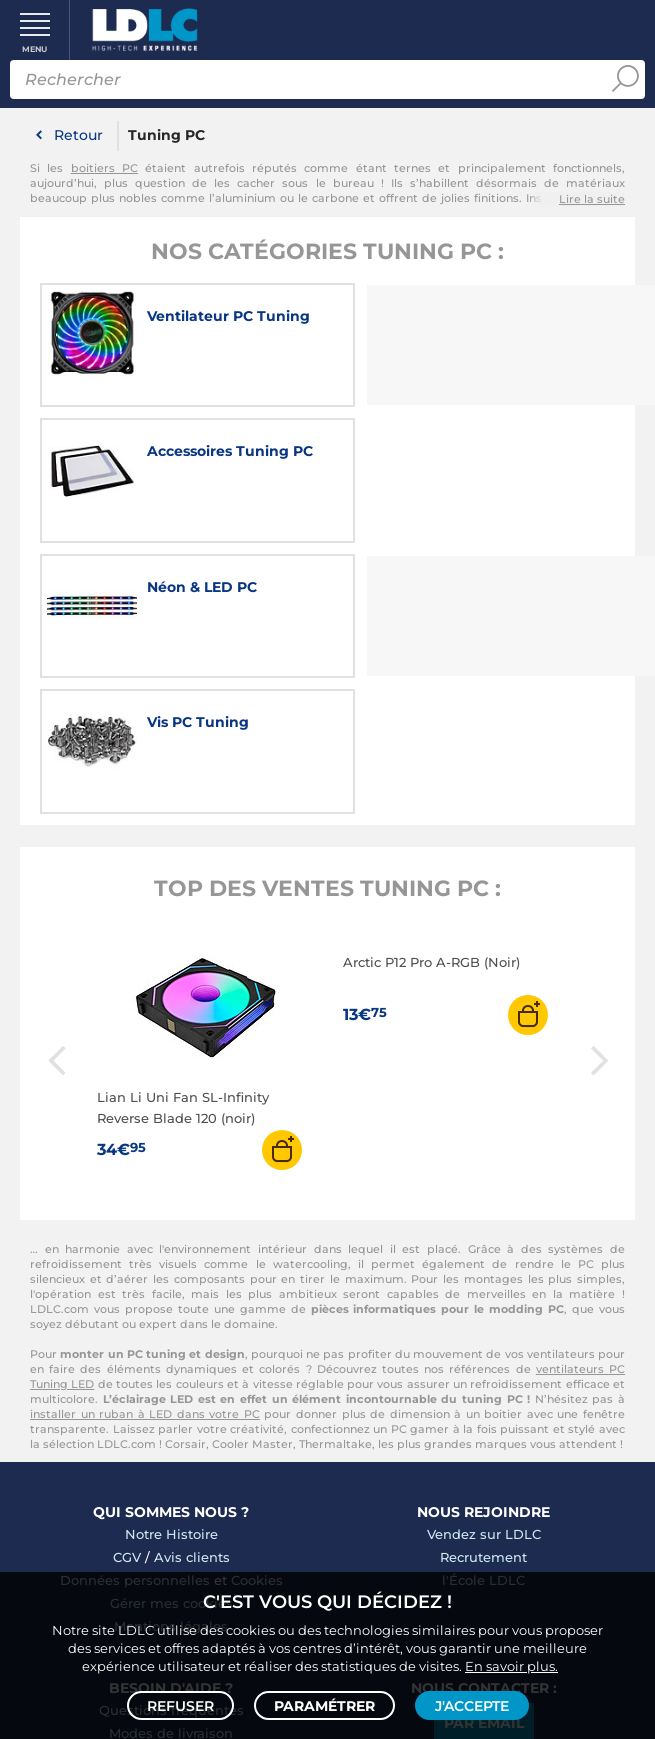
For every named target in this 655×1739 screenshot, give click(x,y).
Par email (484, 1433)
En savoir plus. (511, 1665)
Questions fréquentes (171, 1420)
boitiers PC (104, 168)
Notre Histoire (171, 1244)
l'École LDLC (483, 1290)
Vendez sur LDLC (484, 1244)
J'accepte (472, 1705)
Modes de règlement (171, 1466)
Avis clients (192, 1267)
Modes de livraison (171, 1443)
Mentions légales (171, 1336)
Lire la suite (592, 199)
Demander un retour (171, 1489)
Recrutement (483, 1267)
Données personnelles (135, 1290)
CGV (127, 1267)
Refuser (180, 1705)
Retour (78, 135)
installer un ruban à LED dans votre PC (145, 1124)
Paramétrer (324, 1705)
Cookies (257, 1290)
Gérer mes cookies (171, 1313)
